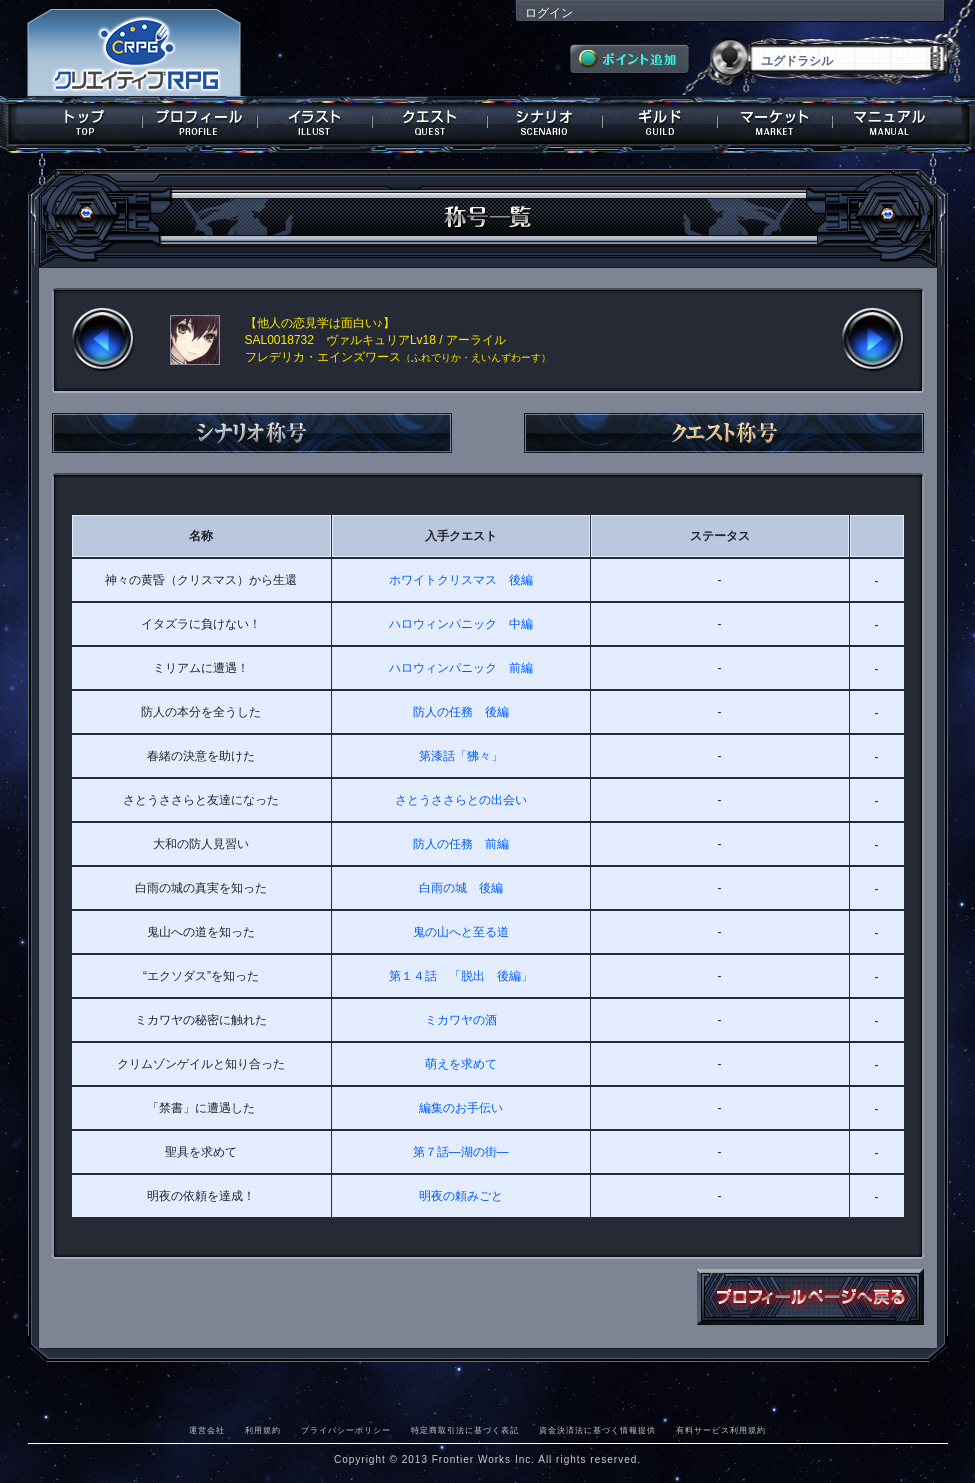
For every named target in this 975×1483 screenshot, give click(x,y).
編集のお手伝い (461, 1108)
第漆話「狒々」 (461, 756)
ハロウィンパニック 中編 (461, 624)
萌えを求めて (461, 1064)
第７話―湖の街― (461, 1152)
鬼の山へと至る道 (461, 932)
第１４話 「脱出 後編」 (461, 976)
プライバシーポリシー (346, 1430)
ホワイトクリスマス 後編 (461, 580)
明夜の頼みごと (461, 1196)
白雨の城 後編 (461, 888)
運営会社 (207, 1430)
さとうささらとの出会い (461, 800)
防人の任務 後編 (461, 712)
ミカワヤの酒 (461, 1020)
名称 (201, 536)
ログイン (549, 13)
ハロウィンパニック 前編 (461, 668)
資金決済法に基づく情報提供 (597, 1430)
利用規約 (263, 1430)
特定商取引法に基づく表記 (465, 1430)
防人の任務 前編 (461, 844)
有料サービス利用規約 (721, 1430)
